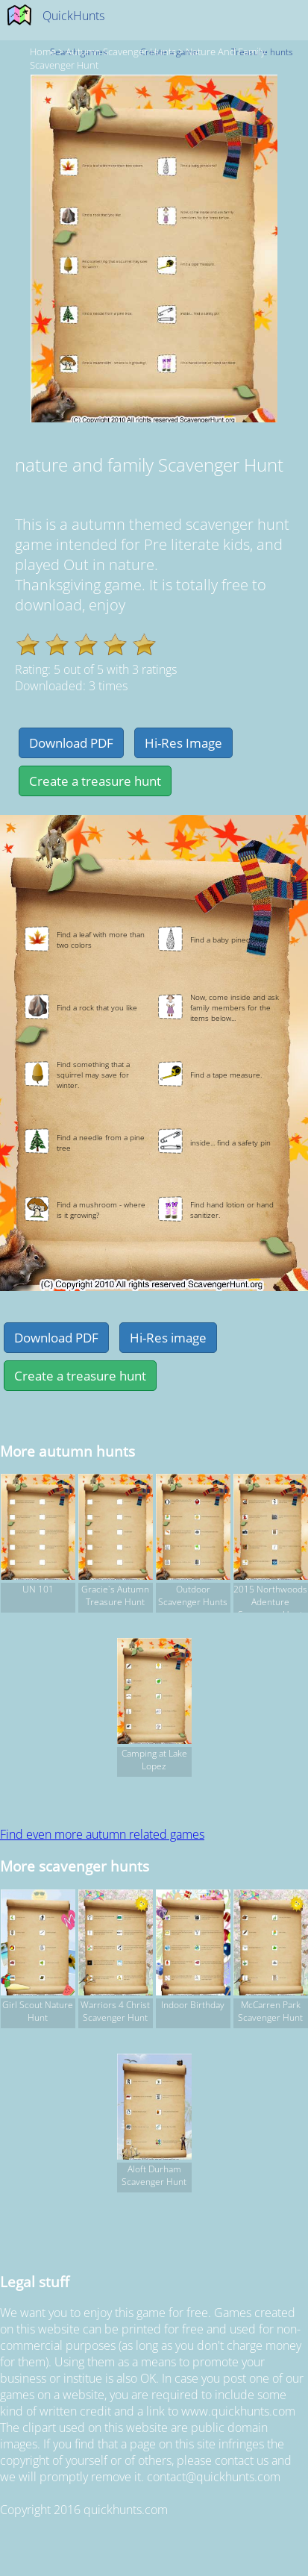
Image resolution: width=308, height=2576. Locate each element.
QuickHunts (73, 15)
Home (43, 51)
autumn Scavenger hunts (121, 51)
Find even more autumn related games (102, 1834)
